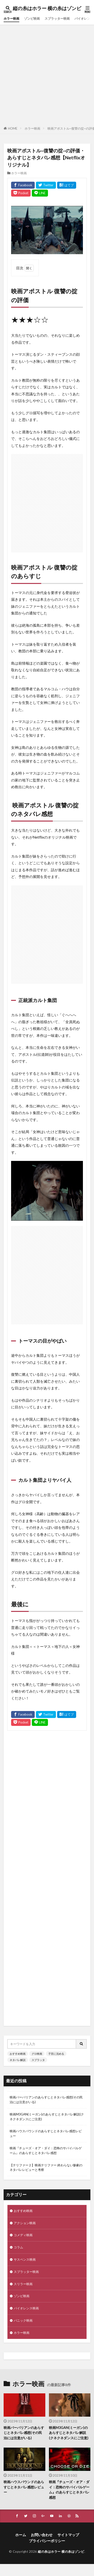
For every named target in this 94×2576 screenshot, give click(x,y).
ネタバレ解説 (18, 2059)
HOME (12, 128)
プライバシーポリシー (47, 2541)
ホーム (20, 2535)
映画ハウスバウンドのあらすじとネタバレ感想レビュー (46, 2133)
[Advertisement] (47, 74)
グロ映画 (37, 2053)
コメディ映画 (23, 2235)
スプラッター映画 (57, 18)
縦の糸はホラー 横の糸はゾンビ (47, 8)
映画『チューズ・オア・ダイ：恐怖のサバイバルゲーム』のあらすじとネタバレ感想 (46, 2150)
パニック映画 (23, 2320)
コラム (18, 2247)
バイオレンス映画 (26, 2308)
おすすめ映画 (18, 2053)
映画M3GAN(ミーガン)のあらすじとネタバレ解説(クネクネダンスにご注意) (47, 2116)
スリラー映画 (23, 2284)
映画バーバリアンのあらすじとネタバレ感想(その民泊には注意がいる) (46, 2099)
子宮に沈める (56, 2053)
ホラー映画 (11, 18)
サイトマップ (68, 2535)
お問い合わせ (42, 2535)
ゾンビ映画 (32, 18)
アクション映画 (25, 2223)
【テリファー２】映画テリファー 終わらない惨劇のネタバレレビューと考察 (46, 2167)
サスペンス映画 (25, 2259)
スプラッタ (38, 2059)
